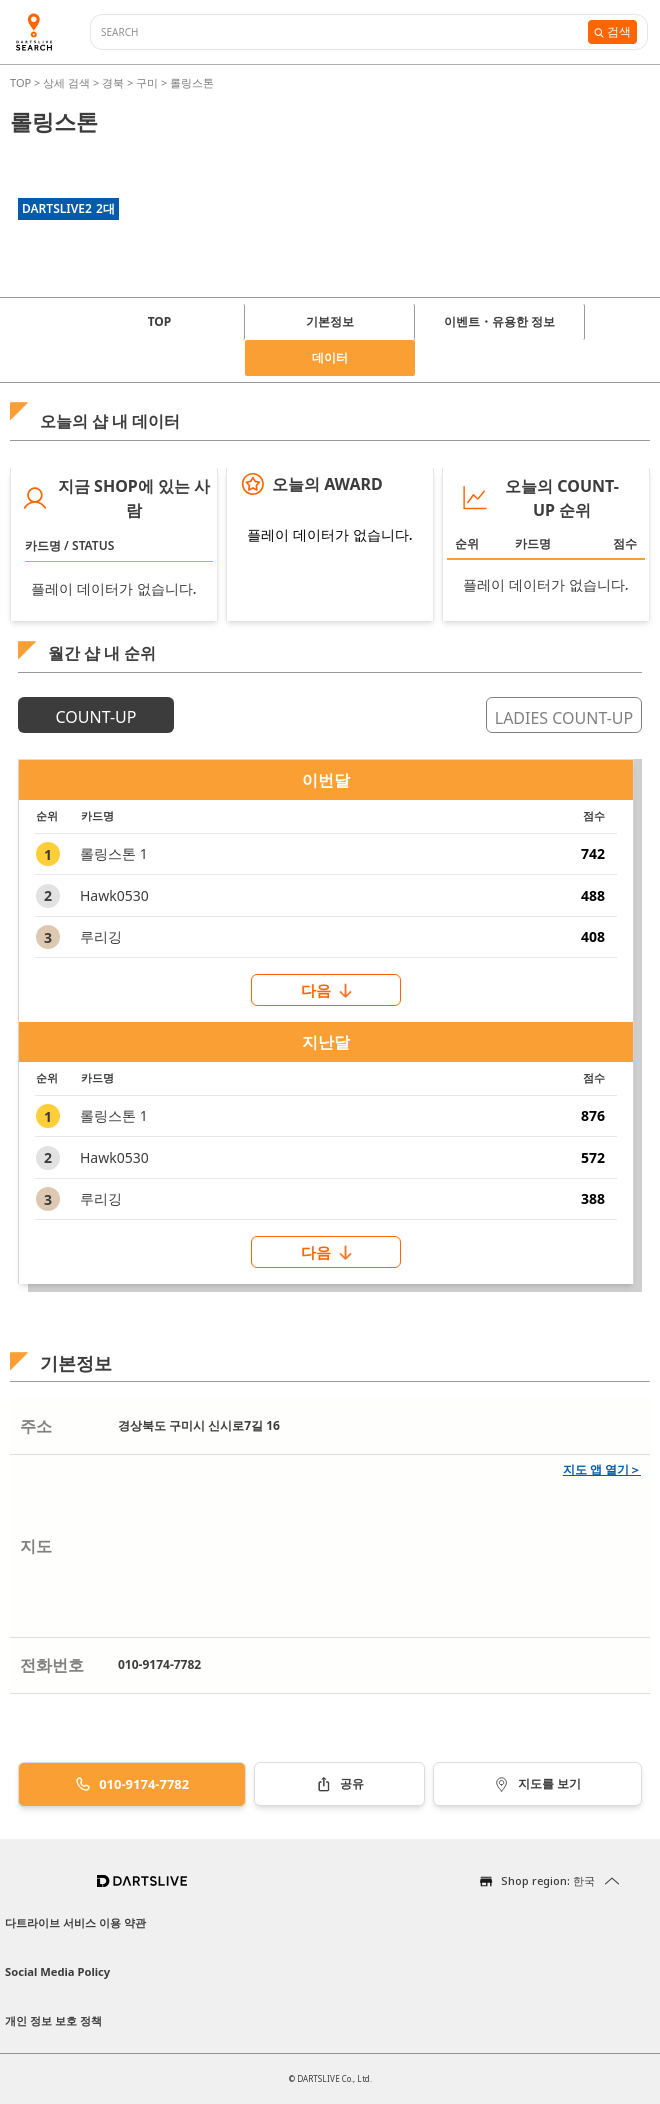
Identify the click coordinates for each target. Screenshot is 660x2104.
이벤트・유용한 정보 (499, 321)
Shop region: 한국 (548, 1880)
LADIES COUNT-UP (564, 718)
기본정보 (330, 321)
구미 (147, 82)
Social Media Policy (57, 1971)
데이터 (330, 357)
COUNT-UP (96, 717)
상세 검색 (68, 82)
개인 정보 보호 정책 (53, 2020)
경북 (113, 82)
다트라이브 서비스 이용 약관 (75, 1922)
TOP (22, 82)
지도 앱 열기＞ (602, 1469)
